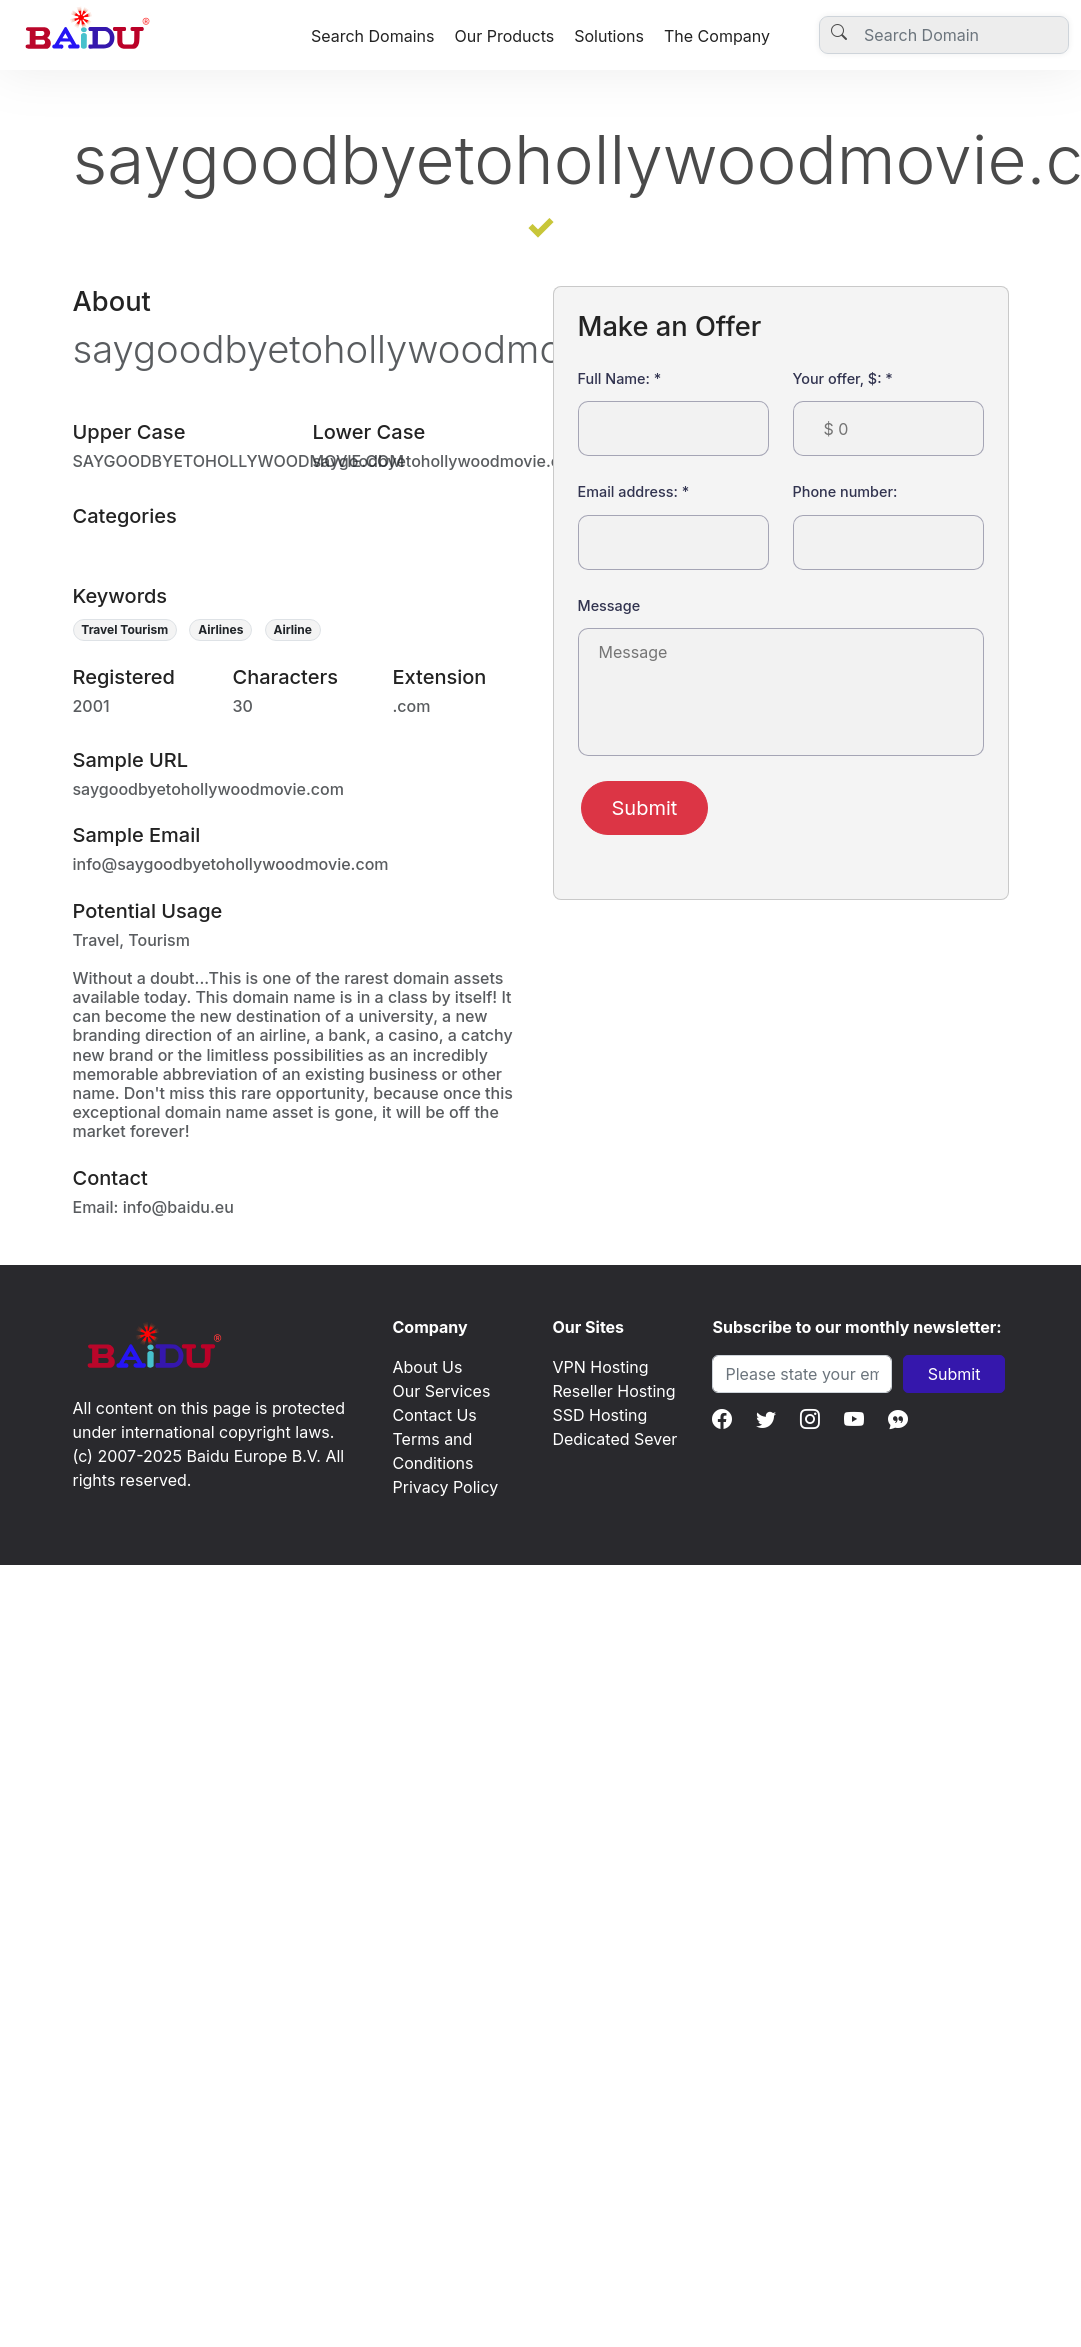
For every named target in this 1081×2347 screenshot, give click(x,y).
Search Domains (373, 36)
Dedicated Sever (614, 1439)
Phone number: (845, 491)
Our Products (504, 36)
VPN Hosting (600, 1367)
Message (609, 605)
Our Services (441, 1391)
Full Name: (620, 378)
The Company (717, 36)
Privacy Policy (445, 1487)
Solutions (609, 36)
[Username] (944, 35)
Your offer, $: (843, 378)
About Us (427, 1367)
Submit (645, 808)
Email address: (634, 491)
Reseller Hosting (613, 1391)
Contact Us (434, 1415)
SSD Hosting (599, 1415)
